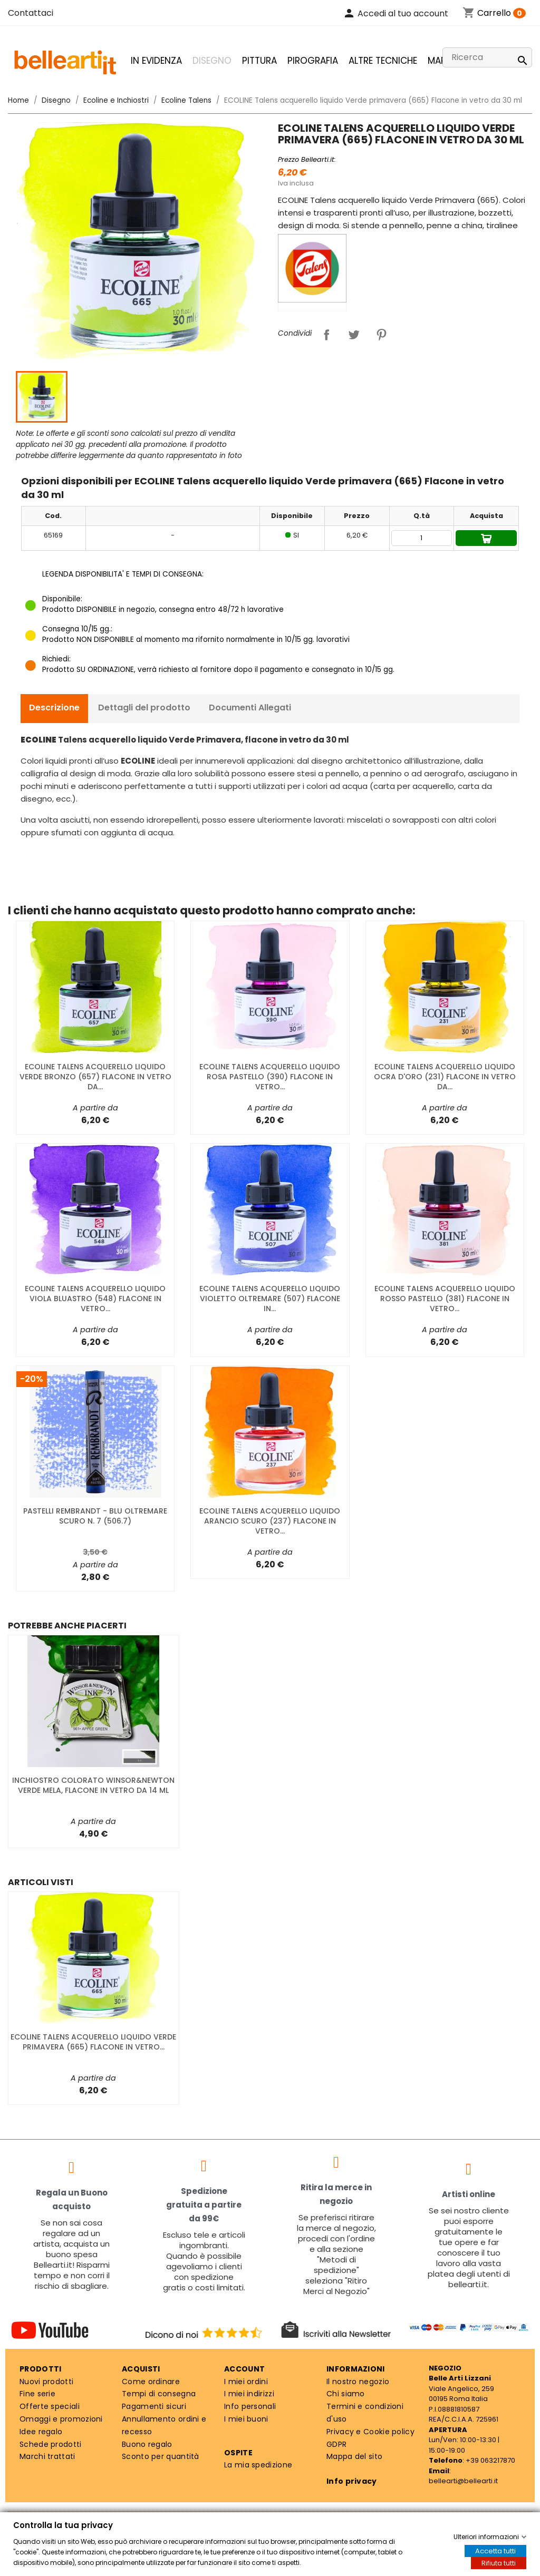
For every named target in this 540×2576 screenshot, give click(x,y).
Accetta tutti (495, 2551)
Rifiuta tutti (498, 2563)
